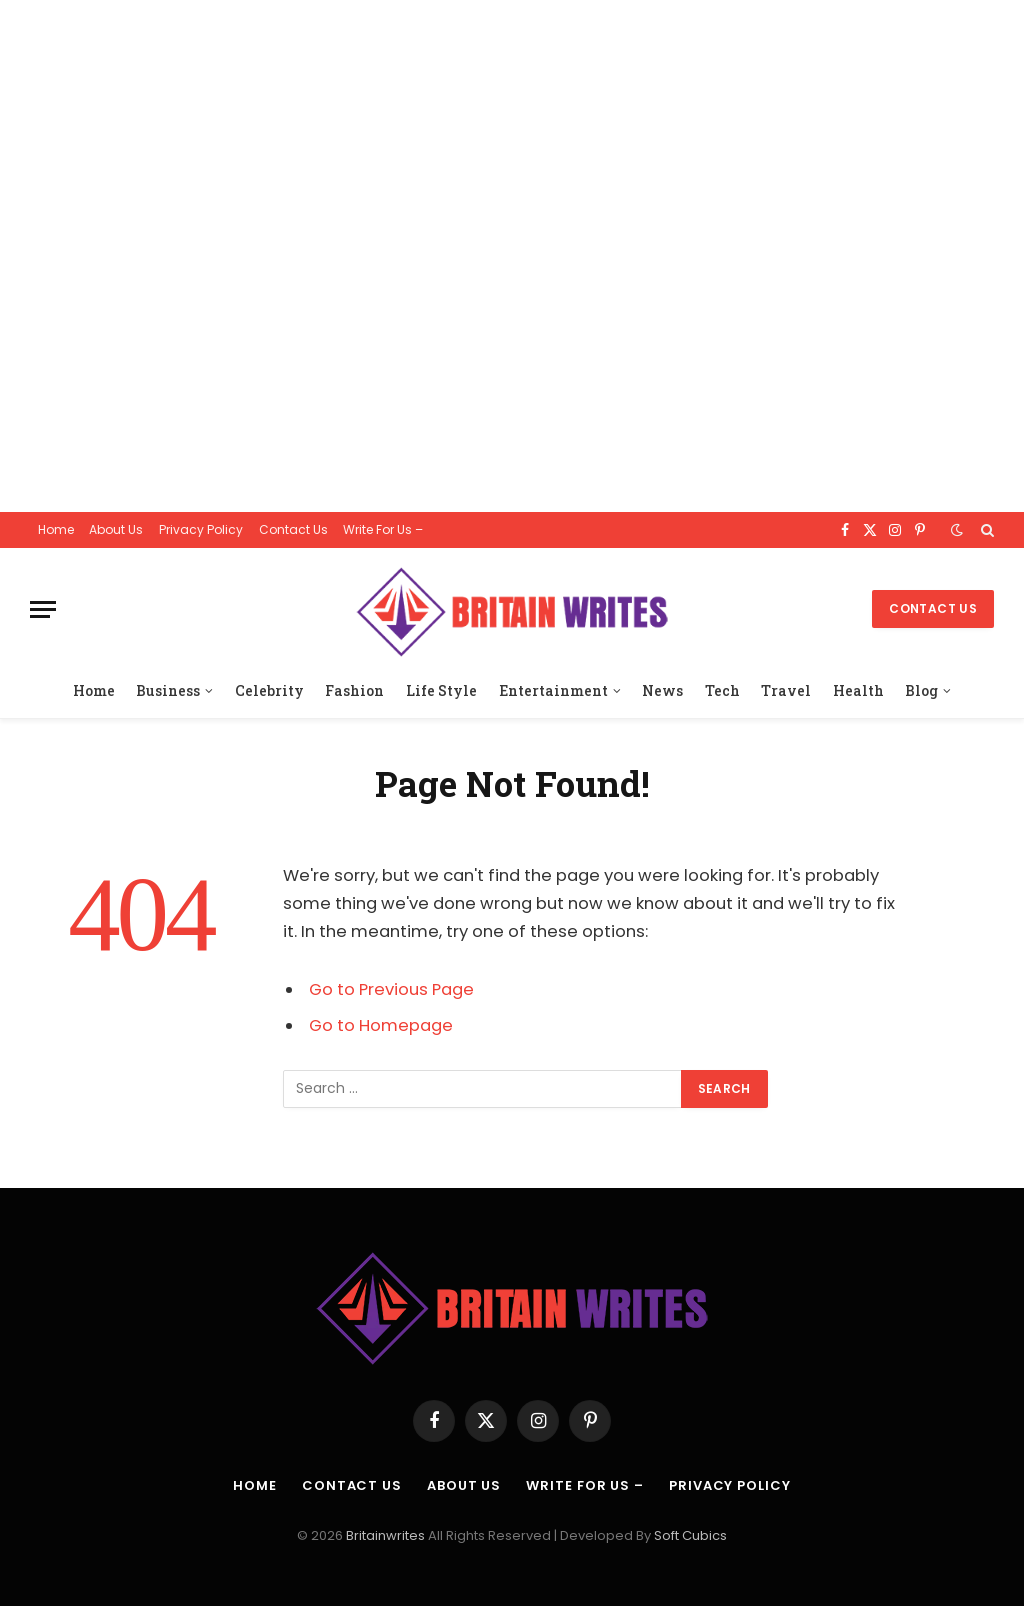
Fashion (354, 690)
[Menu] (43, 609)
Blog (921, 690)
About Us (116, 529)
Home (56, 529)
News (662, 690)
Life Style (441, 690)
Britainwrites (387, 1535)
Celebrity (269, 690)
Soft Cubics (690, 1535)
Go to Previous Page (391, 989)
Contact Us (293, 529)
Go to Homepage (381, 1025)
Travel (786, 690)
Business (168, 690)
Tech (722, 690)
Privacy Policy (201, 529)
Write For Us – (383, 529)
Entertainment (553, 690)
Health (858, 690)
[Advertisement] (512, 256)
